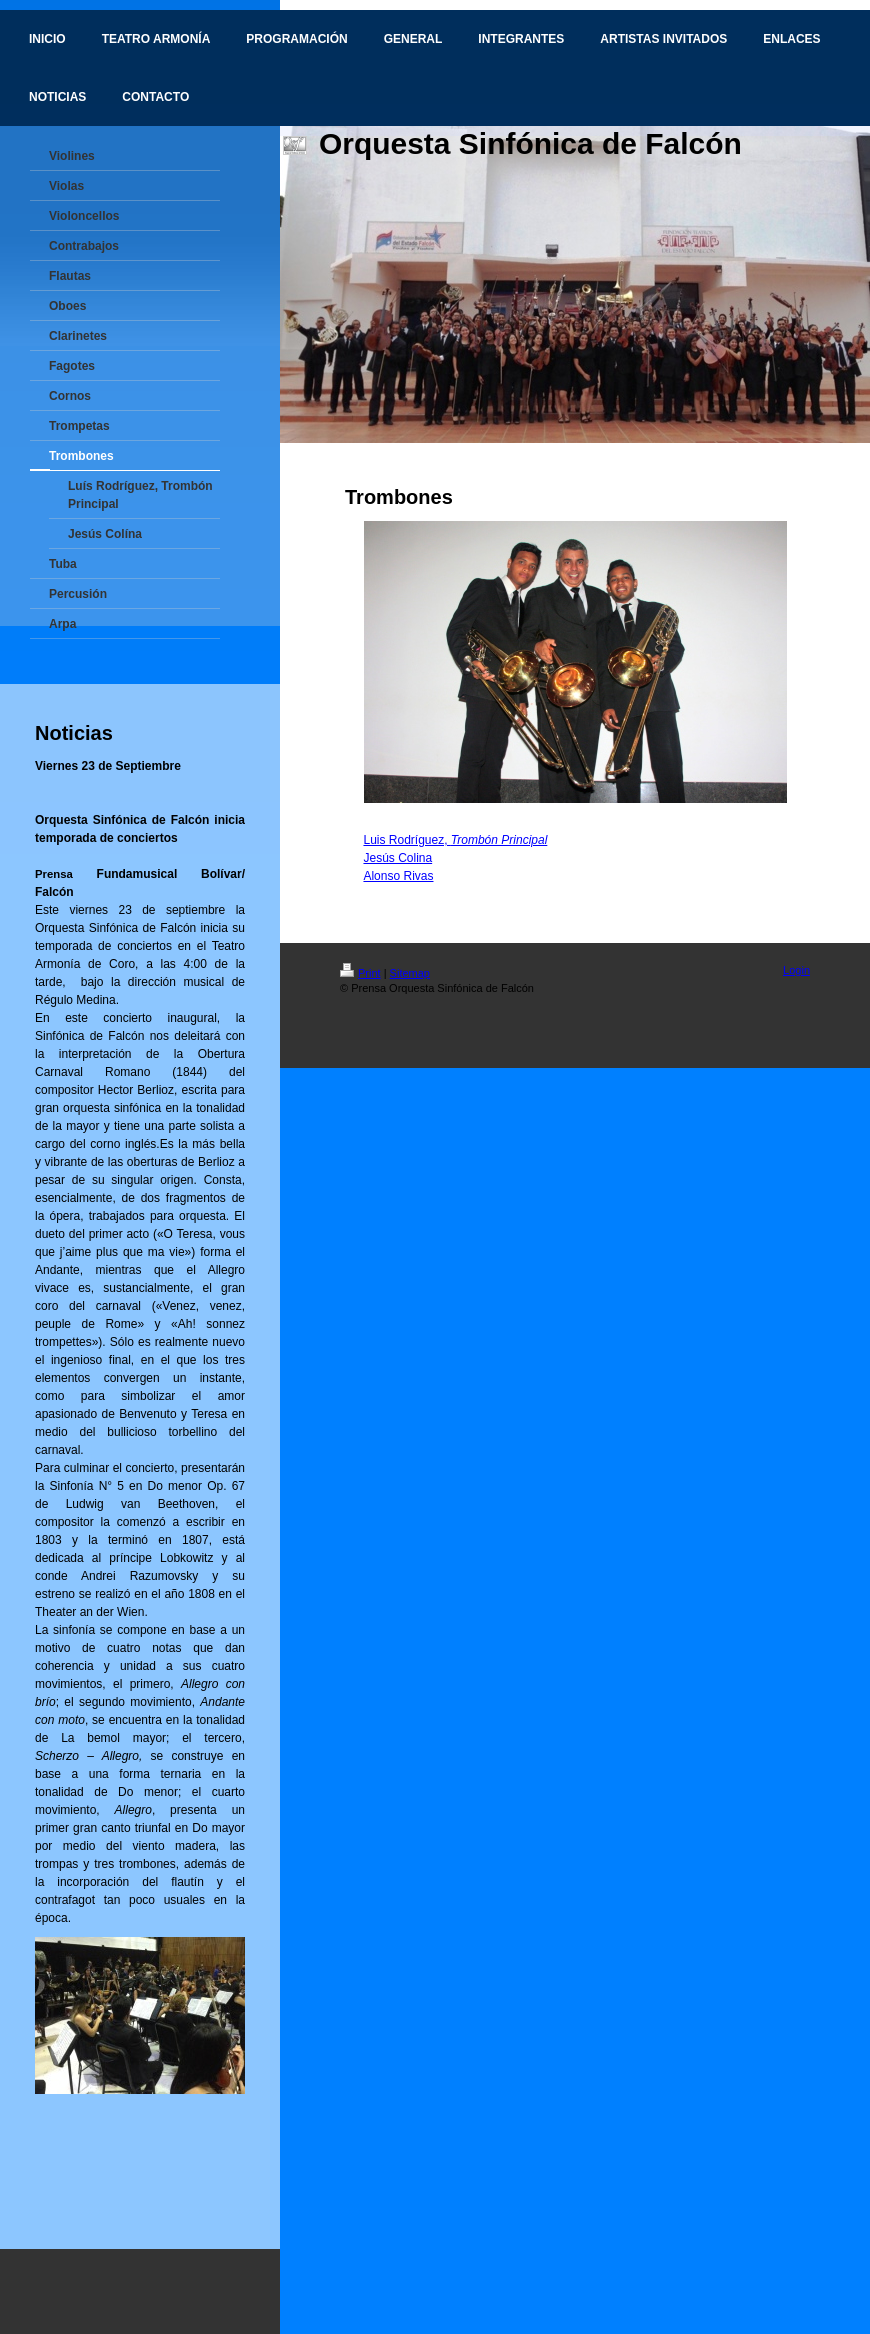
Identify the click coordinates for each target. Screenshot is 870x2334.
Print (360, 973)
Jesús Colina (397, 858)
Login (796, 970)
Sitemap (410, 973)
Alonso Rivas (398, 876)
